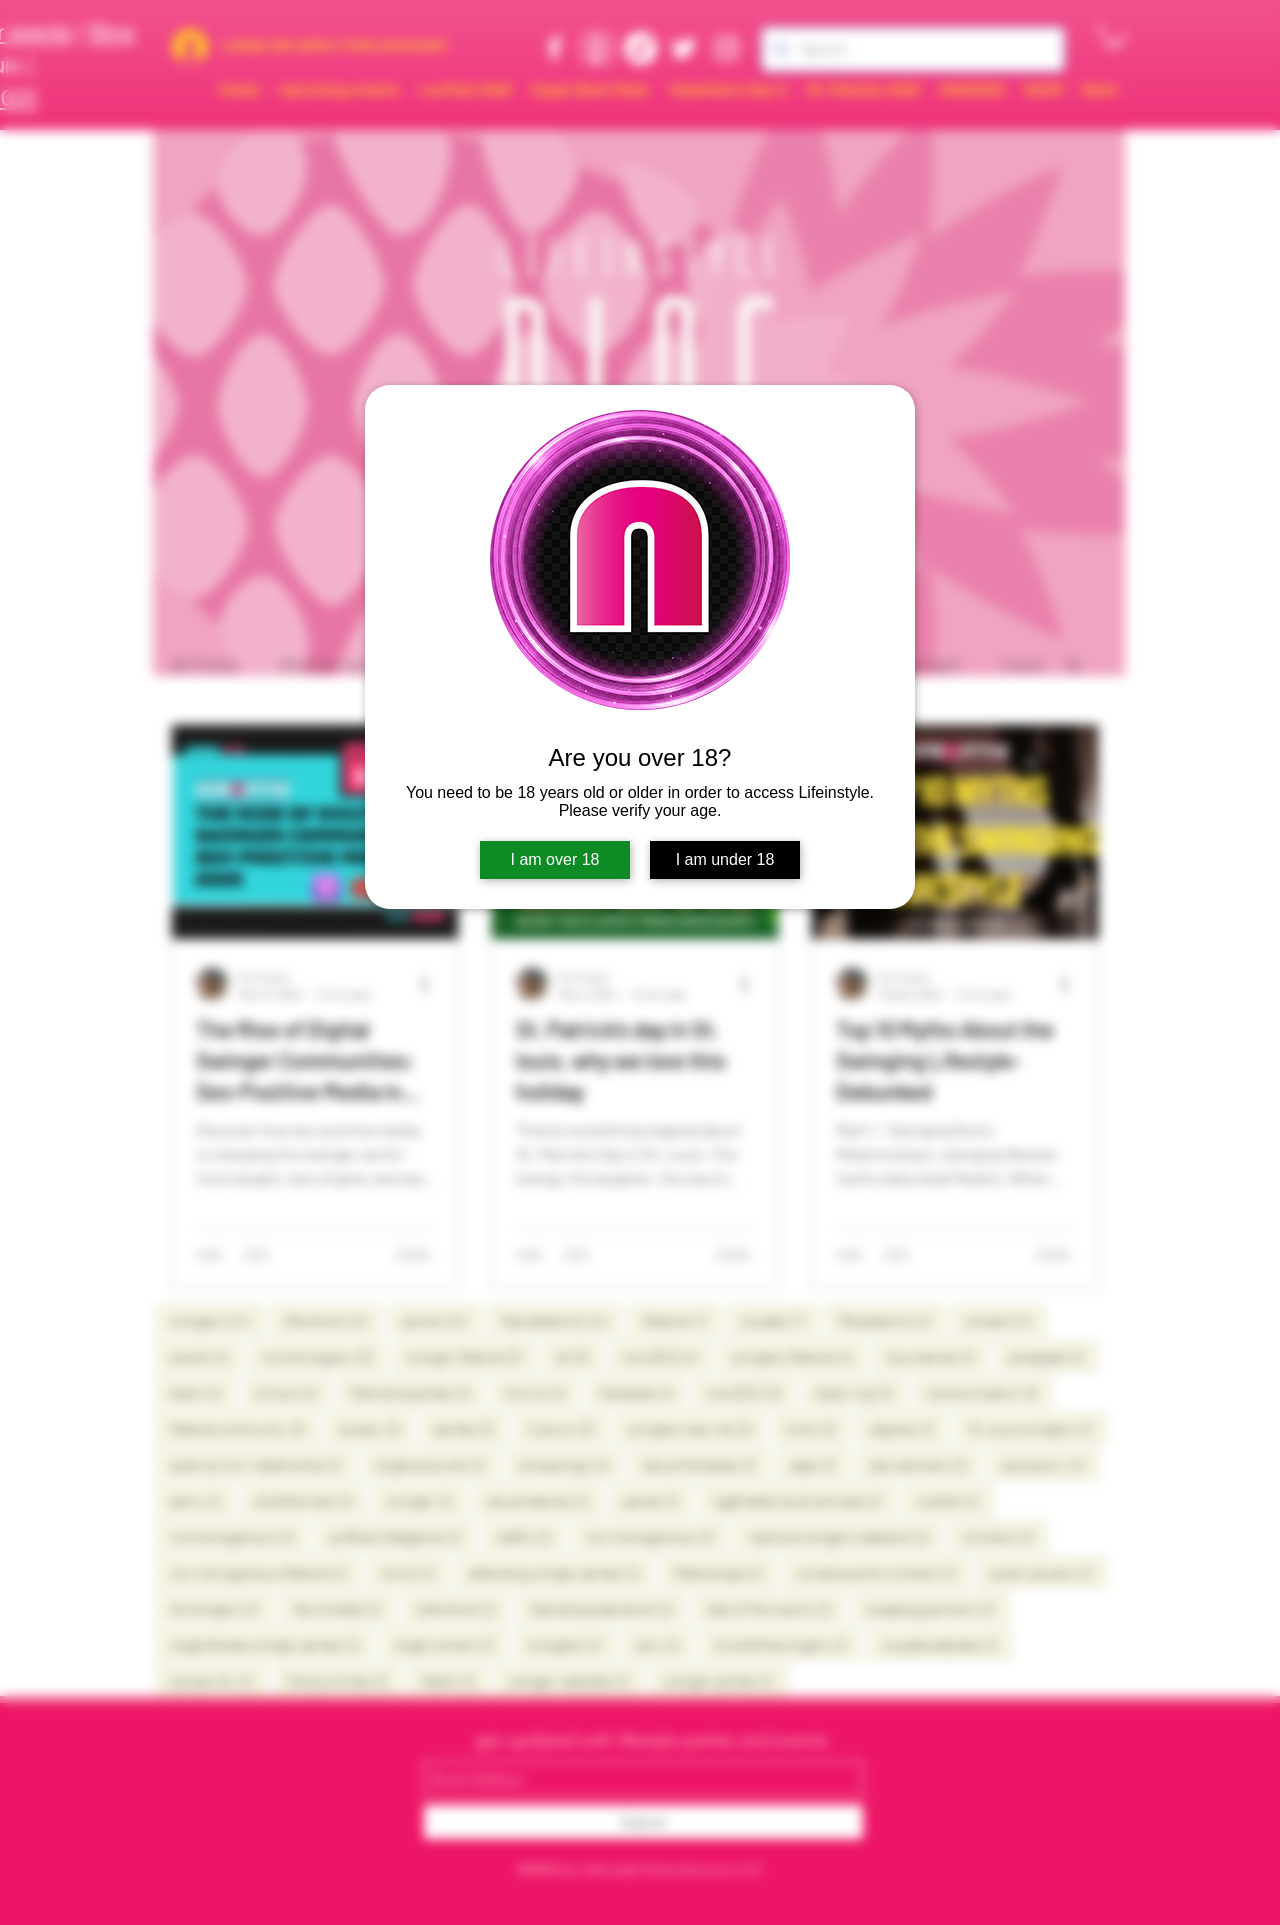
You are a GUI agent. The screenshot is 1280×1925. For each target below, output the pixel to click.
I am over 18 (555, 859)
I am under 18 (725, 859)
